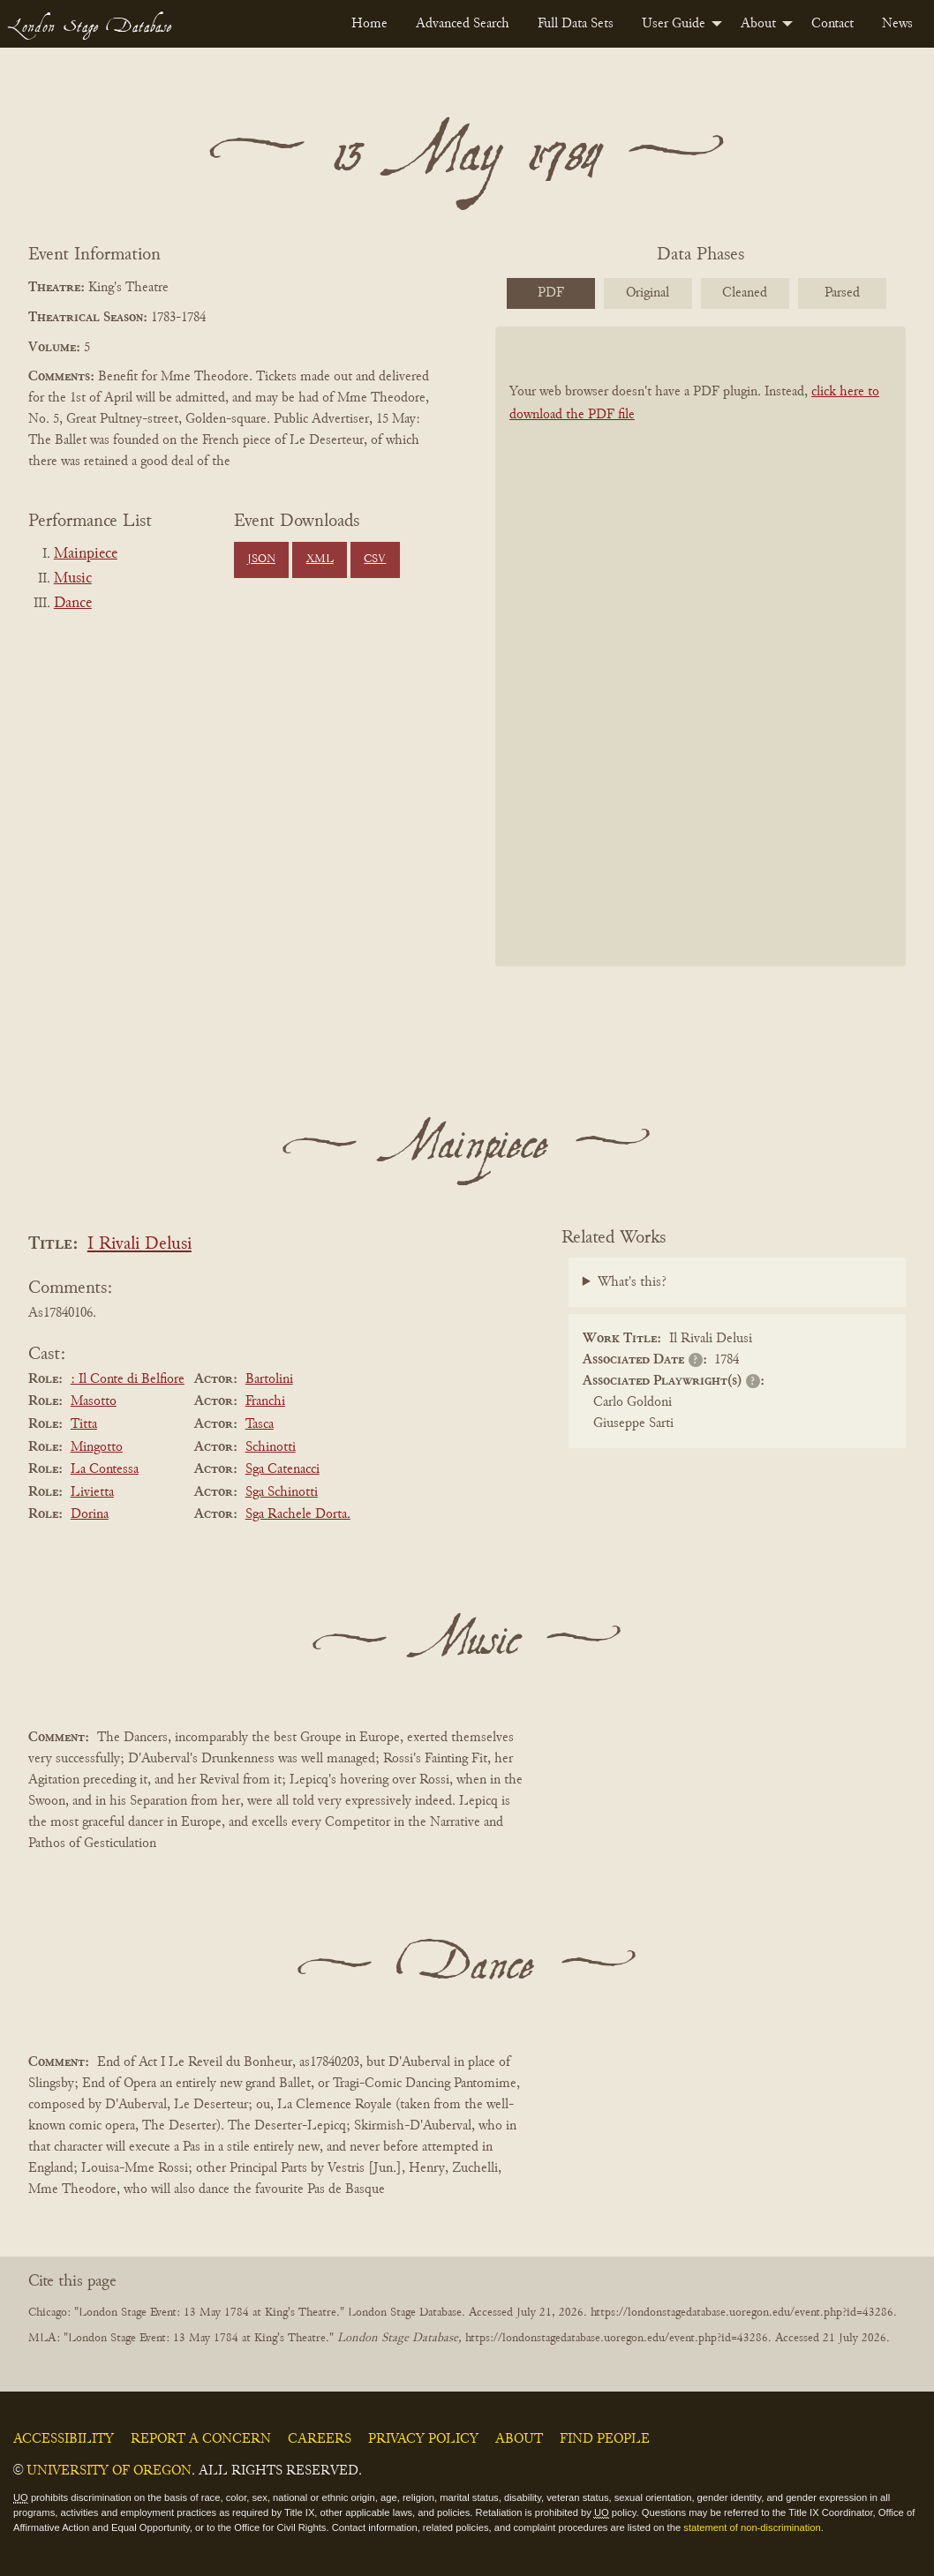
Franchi (265, 1401)
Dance (73, 604)
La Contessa (105, 1469)
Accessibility (63, 2439)
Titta (84, 1424)
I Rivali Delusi (139, 1244)
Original (647, 293)
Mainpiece (85, 554)
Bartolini (269, 1379)
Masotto (94, 1401)
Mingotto (97, 1447)
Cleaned (744, 293)
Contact (832, 24)
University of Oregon (109, 2471)
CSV (375, 559)
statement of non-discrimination (751, 2527)
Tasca (259, 1424)
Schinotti (270, 1447)
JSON (261, 559)
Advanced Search (462, 24)
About (758, 24)
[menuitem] (369, 24)
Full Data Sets (576, 24)
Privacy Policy (423, 2439)
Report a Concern (201, 2439)
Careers (319, 2439)
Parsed (842, 293)
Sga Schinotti (281, 1492)
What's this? (632, 1282)
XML (320, 559)
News (897, 24)
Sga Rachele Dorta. (297, 1514)
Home (369, 24)
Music (73, 579)
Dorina (90, 1514)
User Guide (673, 24)
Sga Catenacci (282, 1469)
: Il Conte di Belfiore (128, 1379)
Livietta (92, 1492)
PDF (551, 293)
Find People (605, 2439)
